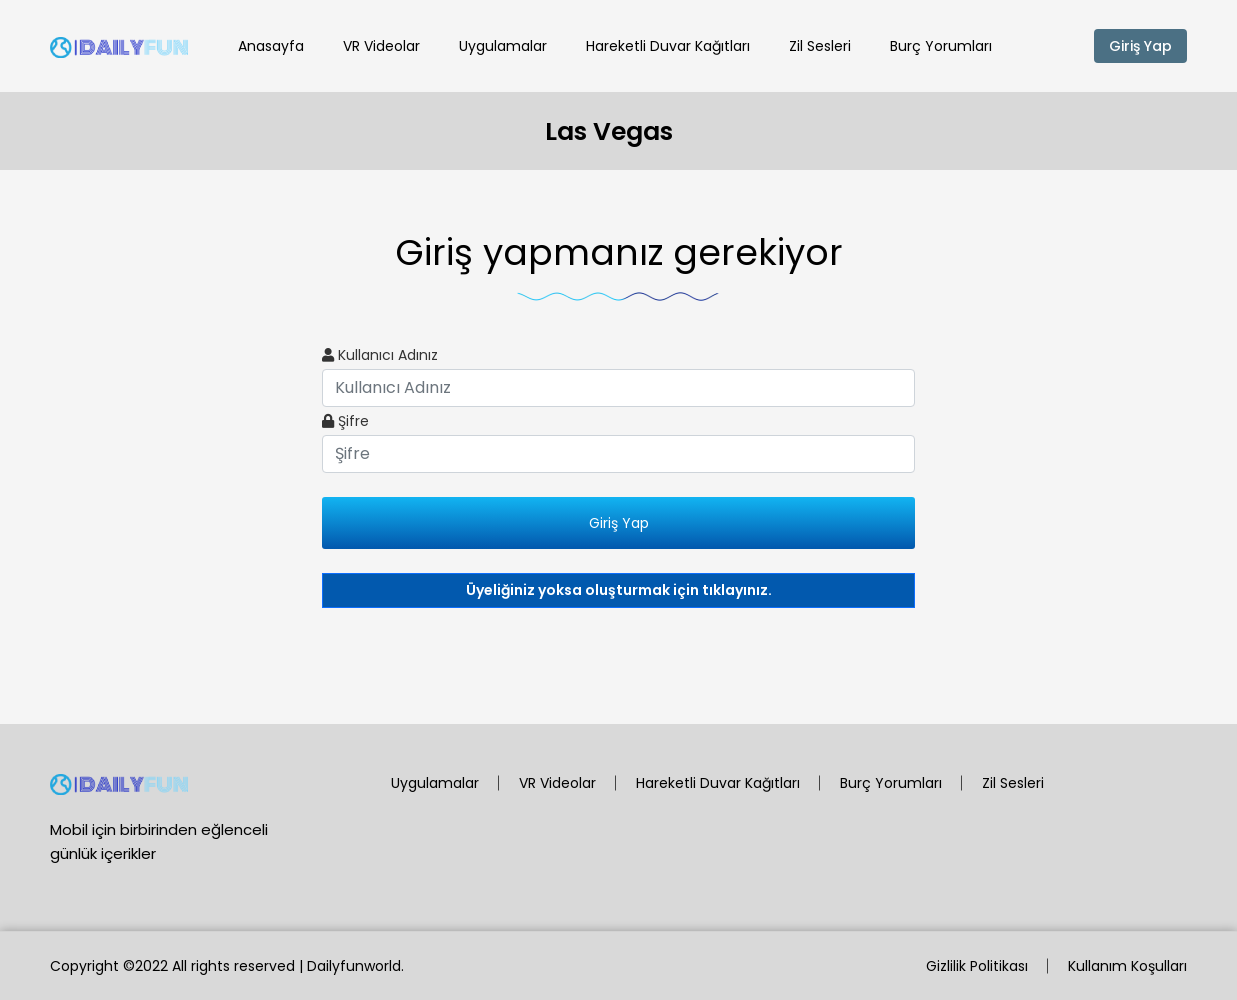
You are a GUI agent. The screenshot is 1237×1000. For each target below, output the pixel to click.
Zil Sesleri (820, 46)
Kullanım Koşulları (1127, 966)
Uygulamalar (503, 46)
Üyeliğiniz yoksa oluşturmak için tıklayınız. (619, 590)
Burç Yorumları (941, 46)
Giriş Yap (1140, 46)
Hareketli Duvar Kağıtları (668, 46)
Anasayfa (271, 46)
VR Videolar (381, 46)
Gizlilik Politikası (977, 966)
